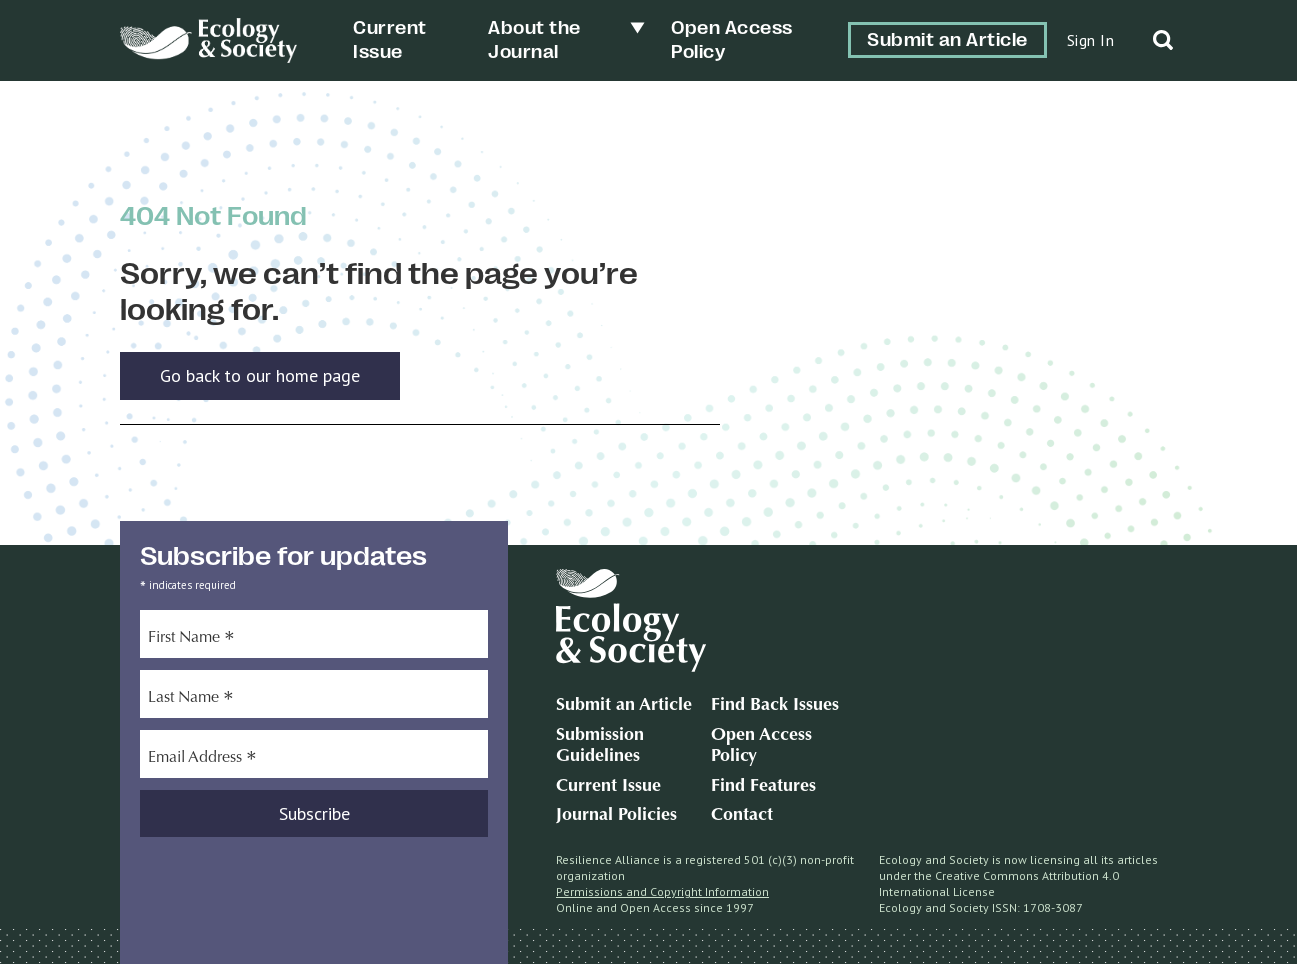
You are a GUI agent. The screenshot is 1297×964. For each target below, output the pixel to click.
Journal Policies (616, 816)
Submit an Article (947, 40)
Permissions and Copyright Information (662, 891)
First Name (191, 640)
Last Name (191, 700)
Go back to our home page (260, 375)
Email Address (202, 760)
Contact (742, 816)
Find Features (763, 787)
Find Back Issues (775, 706)
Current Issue (608, 787)
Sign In (1091, 40)
